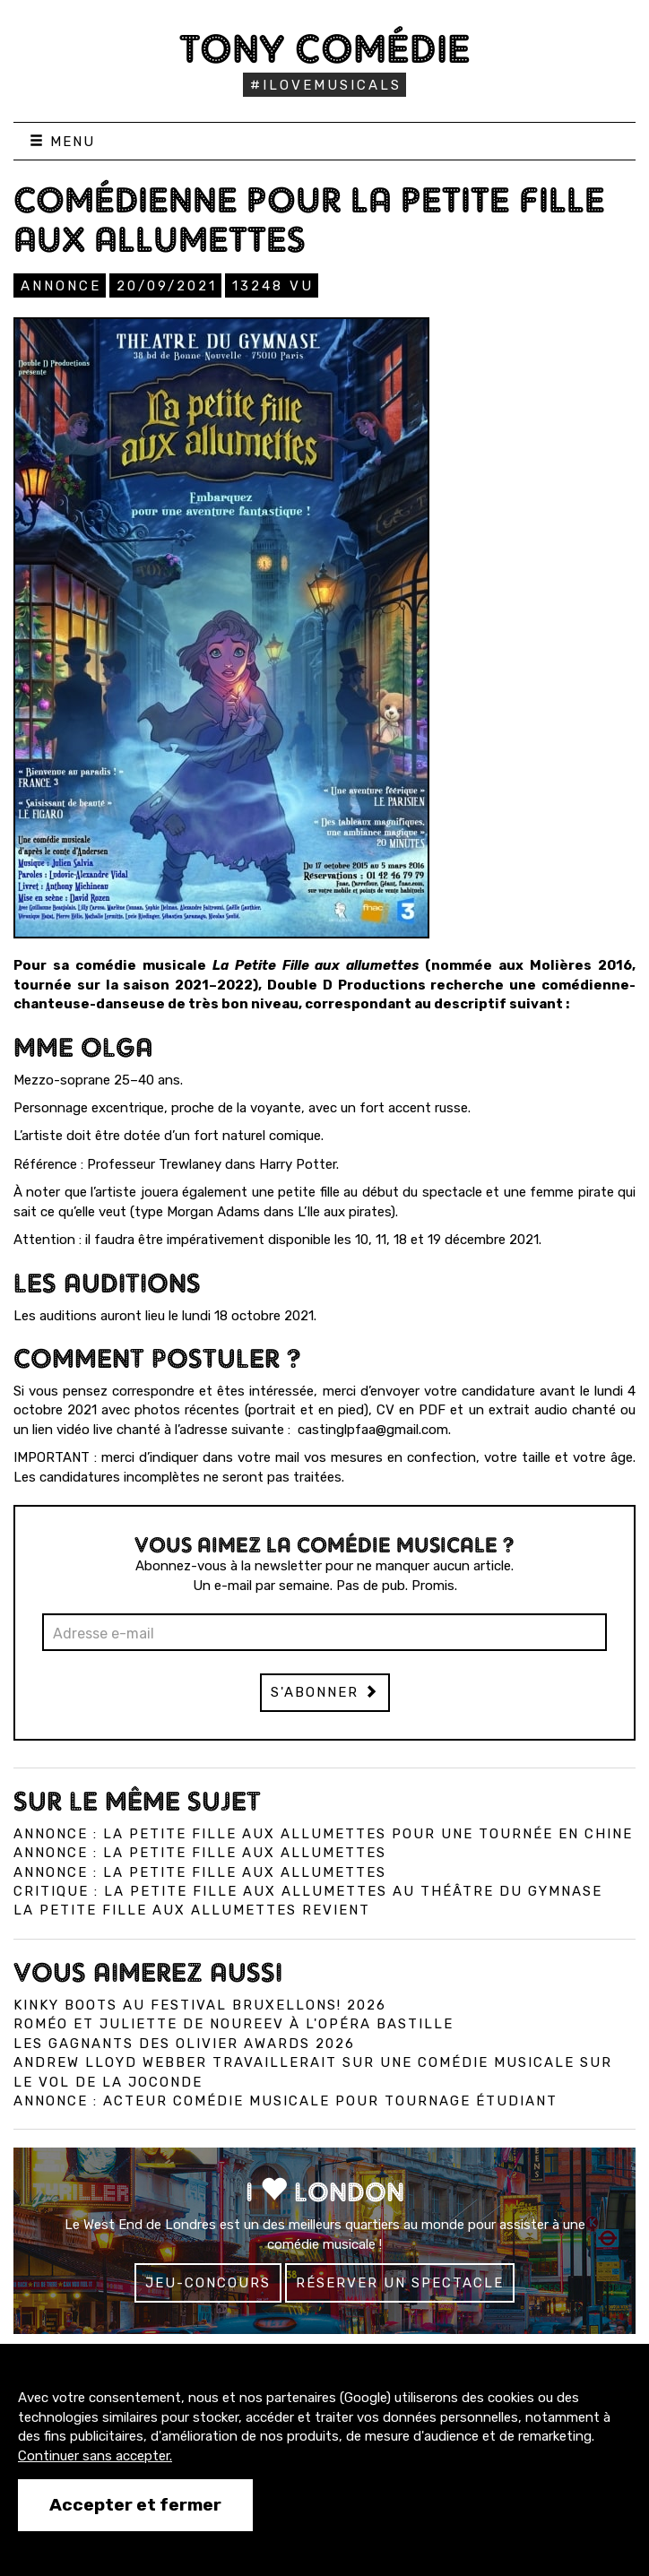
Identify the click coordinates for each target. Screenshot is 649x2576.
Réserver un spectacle (400, 2283)
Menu (62, 142)
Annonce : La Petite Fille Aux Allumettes (199, 1872)
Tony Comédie (325, 48)
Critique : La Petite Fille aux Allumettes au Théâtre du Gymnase (307, 1891)
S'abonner (325, 1692)
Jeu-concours (208, 2283)
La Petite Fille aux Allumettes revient (191, 1910)
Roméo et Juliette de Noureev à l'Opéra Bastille (233, 2024)
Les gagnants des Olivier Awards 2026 (184, 2044)
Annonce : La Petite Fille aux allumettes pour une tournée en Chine (323, 1834)
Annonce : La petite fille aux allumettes (199, 1853)
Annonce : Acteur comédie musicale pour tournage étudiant (285, 2101)
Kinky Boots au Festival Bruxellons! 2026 (199, 2005)
